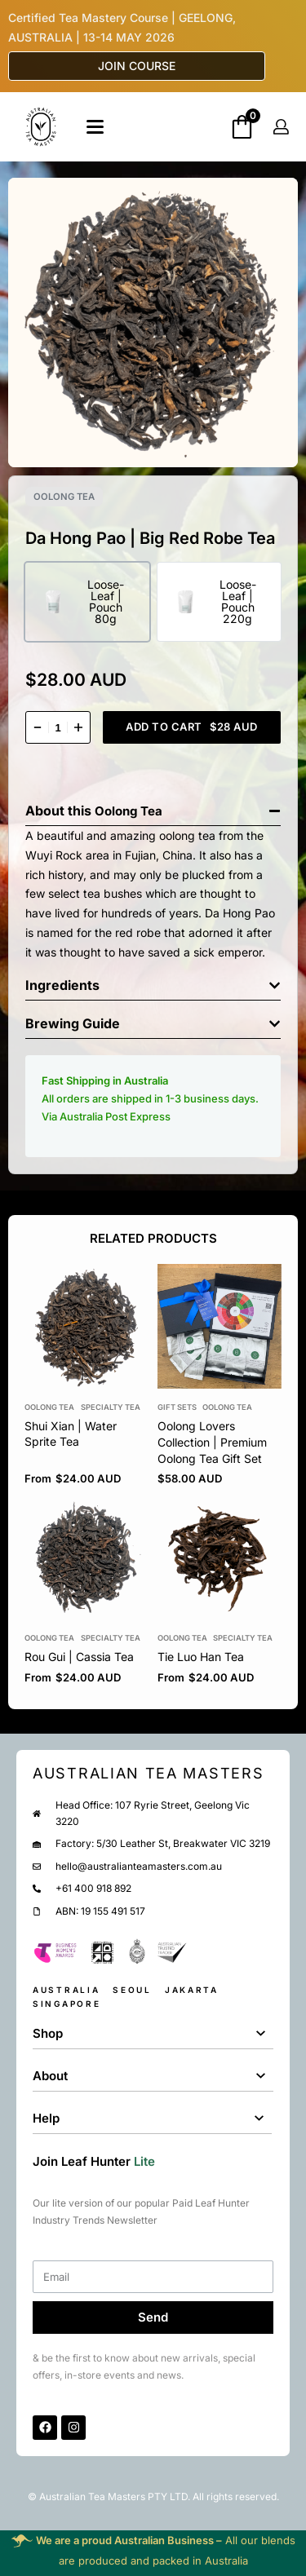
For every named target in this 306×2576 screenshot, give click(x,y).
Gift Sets (177, 1407)
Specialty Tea (110, 1407)
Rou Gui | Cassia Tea (79, 1657)
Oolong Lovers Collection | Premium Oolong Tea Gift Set (212, 1442)
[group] (219, 1326)
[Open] (95, 127)
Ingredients (62, 985)
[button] (153, 807)
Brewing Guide (72, 1023)
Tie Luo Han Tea (200, 1657)
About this (60, 810)
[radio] (87, 602)
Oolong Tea (64, 496)
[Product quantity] (58, 727)
